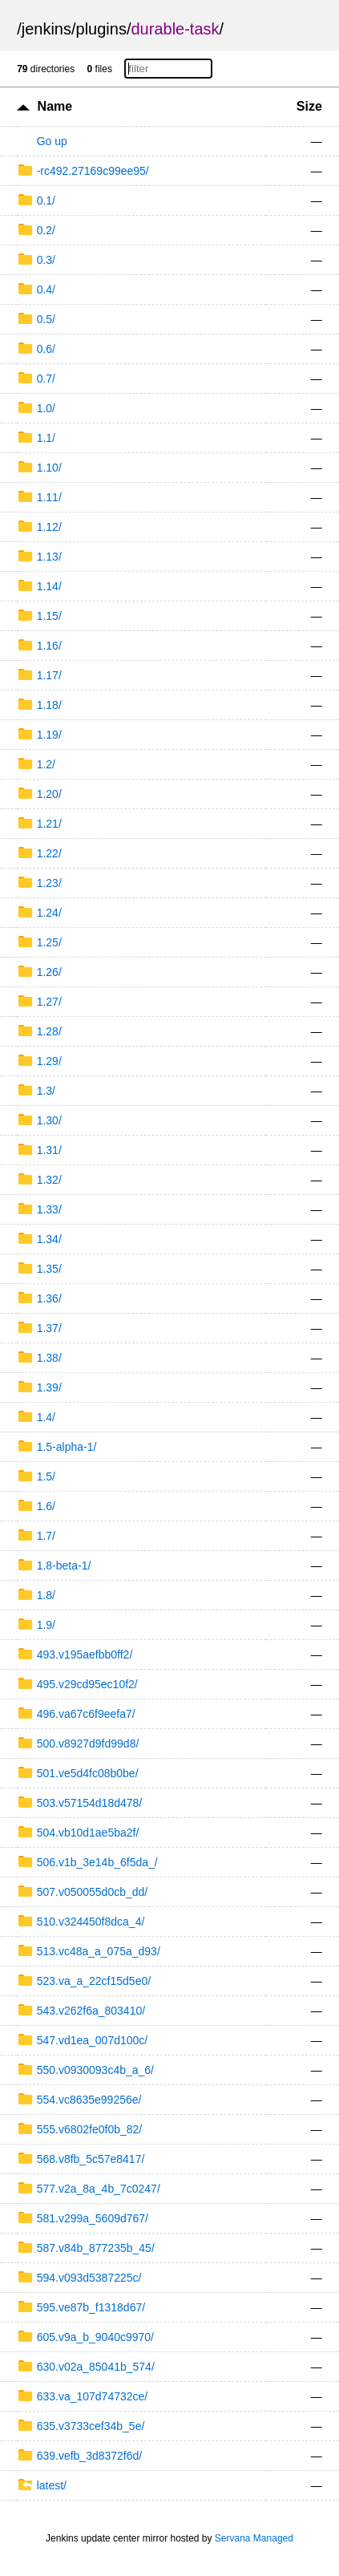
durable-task (175, 29)
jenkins (46, 29)
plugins (101, 29)
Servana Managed (254, 2538)
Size (309, 106)
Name (55, 106)
